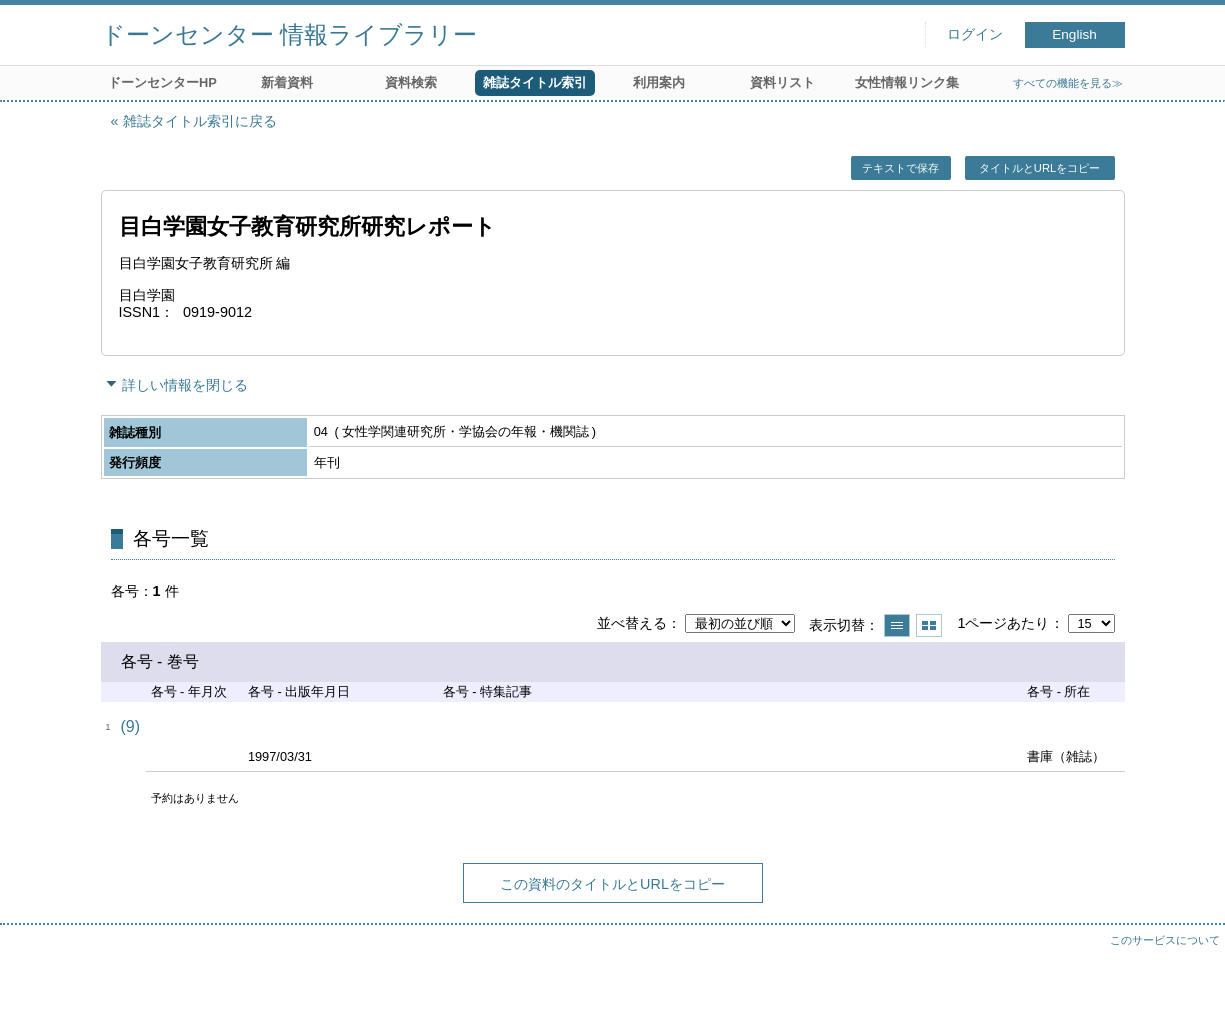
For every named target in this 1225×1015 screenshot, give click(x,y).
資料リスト (782, 82)
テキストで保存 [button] (900, 168)
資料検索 (411, 82)
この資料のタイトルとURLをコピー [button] (612, 884)
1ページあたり (1003, 623)
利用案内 (659, 82)
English (1074, 34)
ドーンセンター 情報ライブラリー (289, 34)
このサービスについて (1165, 940)
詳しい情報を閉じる (185, 385)
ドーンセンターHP (162, 82)
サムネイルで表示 (929, 625)
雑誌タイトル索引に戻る (200, 121)
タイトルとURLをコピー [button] (1039, 168)
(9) (131, 726)
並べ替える (632, 623)
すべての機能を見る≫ (1068, 83)
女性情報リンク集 (907, 82)
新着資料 (287, 82)
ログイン (975, 34)
